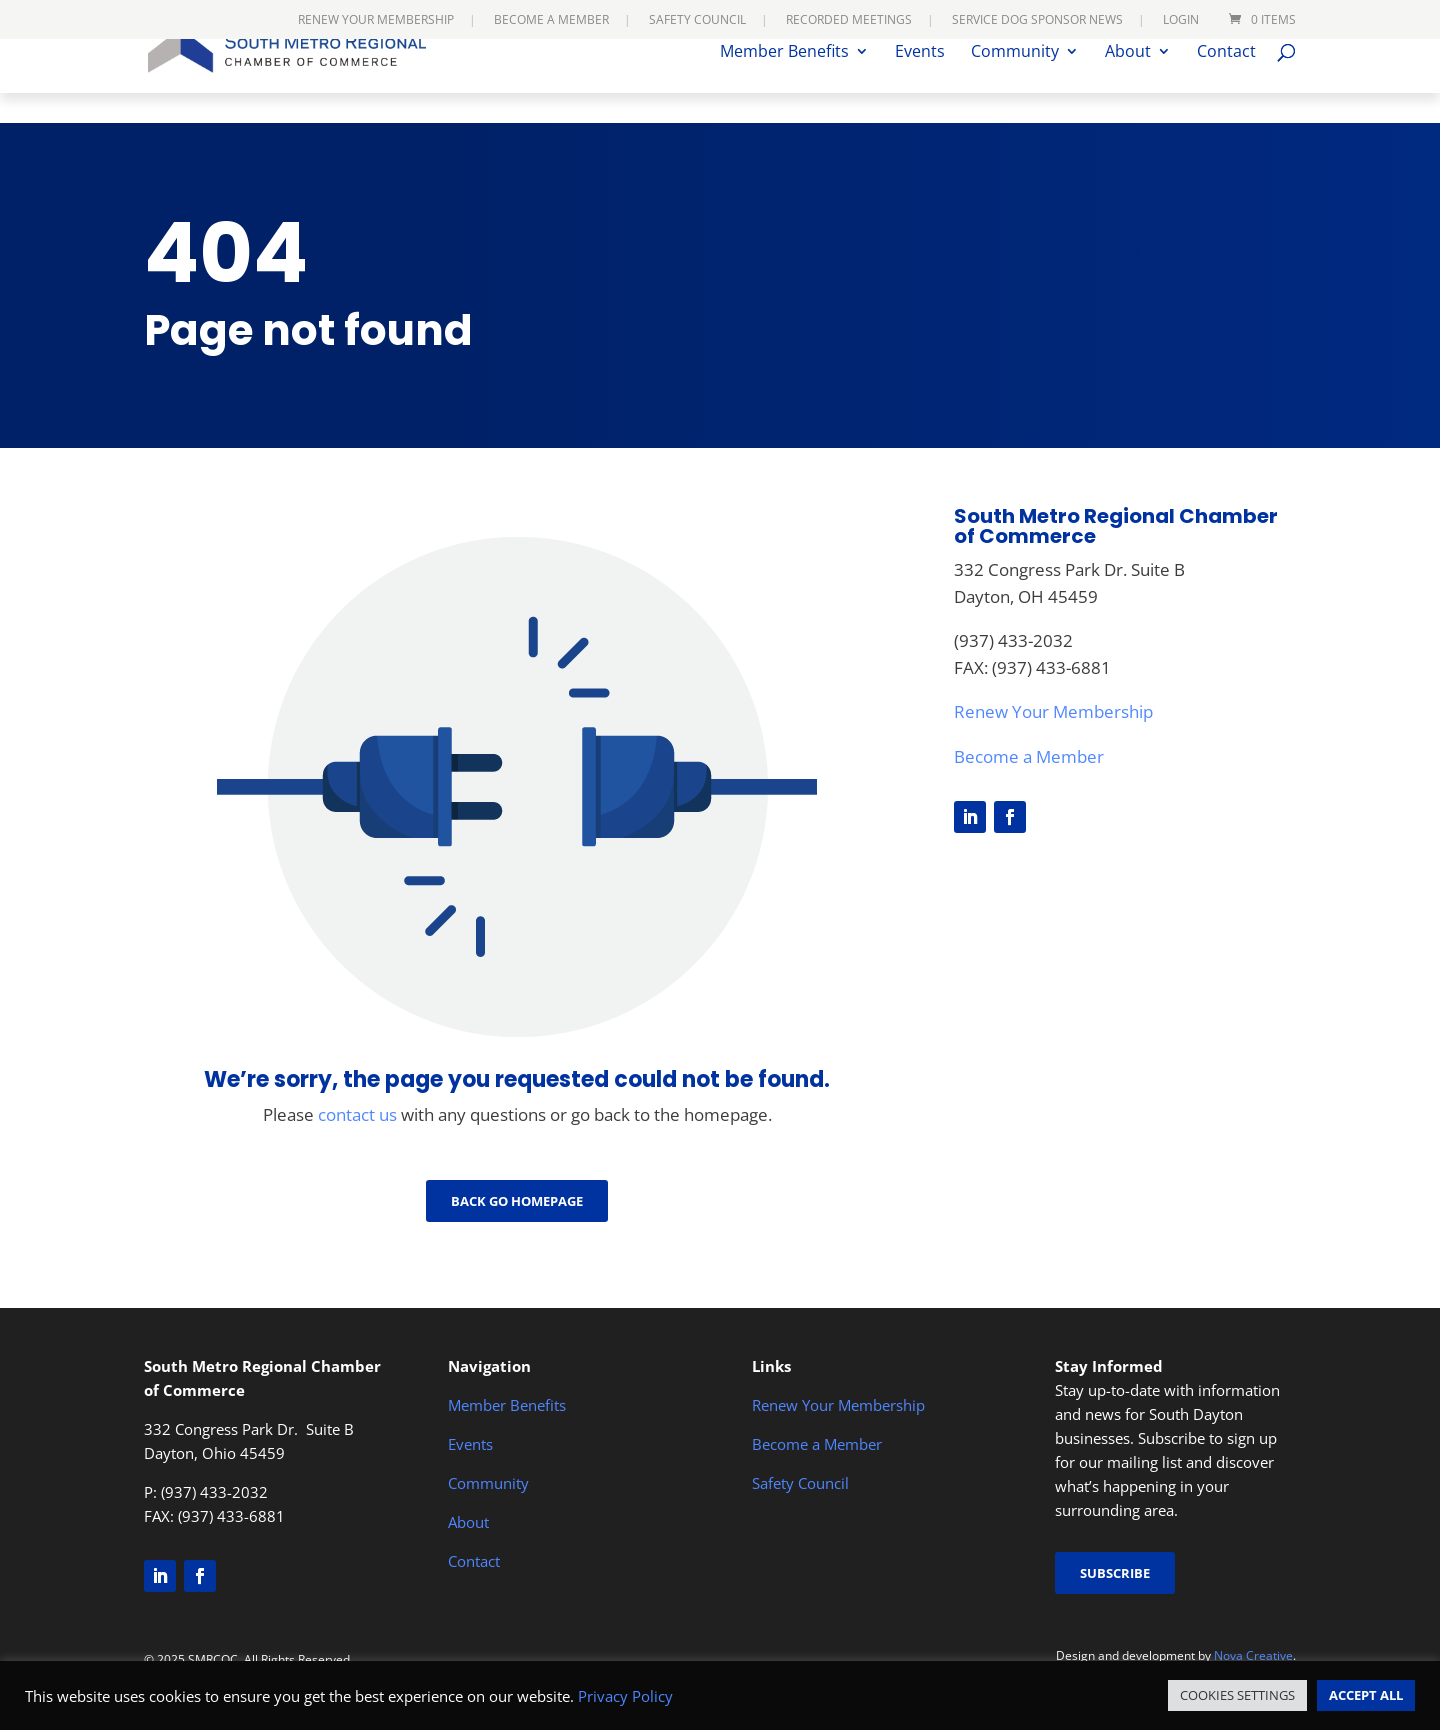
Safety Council (697, 21)
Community (1015, 83)
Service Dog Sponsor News (1037, 21)
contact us (357, 1114)
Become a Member (551, 21)
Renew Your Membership (376, 21)
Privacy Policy (625, 1696)
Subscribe (1115, 1573)
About (1128, 83)
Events (920, 83)
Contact (1226, 83)
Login (1181, 21)
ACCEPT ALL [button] (1366, 1695)
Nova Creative (1253, 1655)
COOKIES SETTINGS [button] (1237, 1695)
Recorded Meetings (849, 21)
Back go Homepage (517, 1201)
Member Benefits (784, 83)
